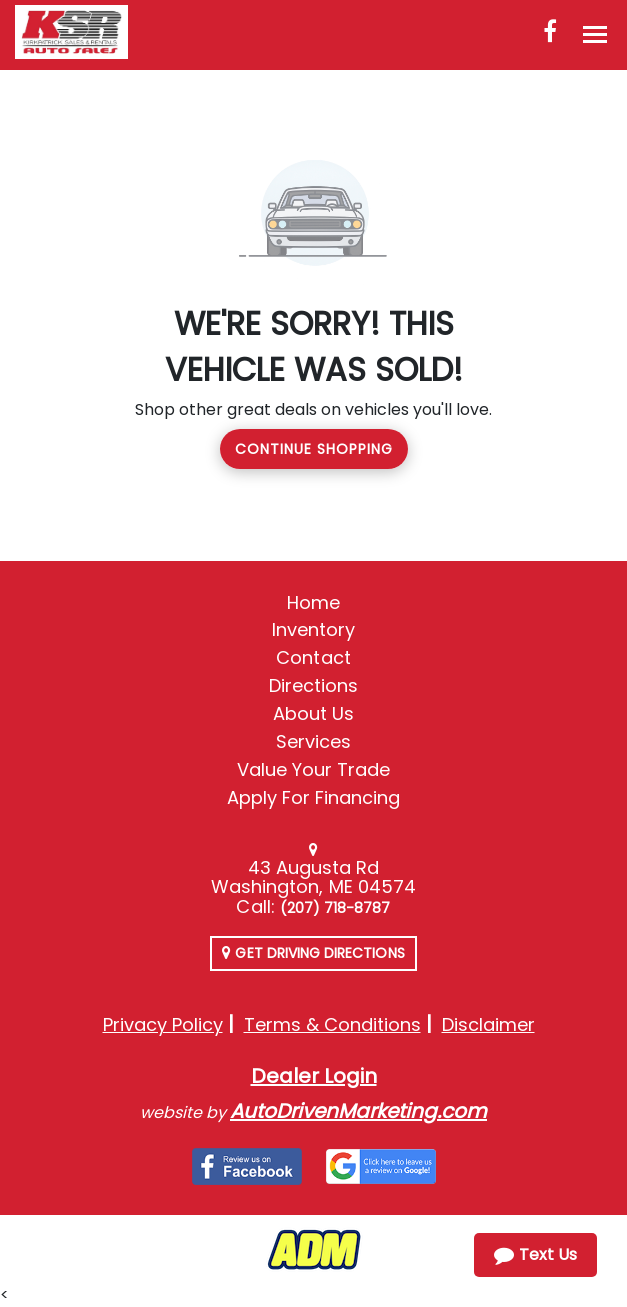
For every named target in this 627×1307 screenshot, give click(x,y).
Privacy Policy (163, 1024)
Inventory (313, 629)
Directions (314, 685)
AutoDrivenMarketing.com (358, 1111)
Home (313, 602)
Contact (313, 657)
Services (313, 741)
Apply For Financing (314, 797)
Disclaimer (488, 1024)
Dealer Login (314, 1076)
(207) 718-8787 (335, 908)
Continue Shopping (314, 449)
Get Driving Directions (313, 953)
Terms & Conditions (332, 1024)
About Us (313, 713)
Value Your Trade (314, 769)
